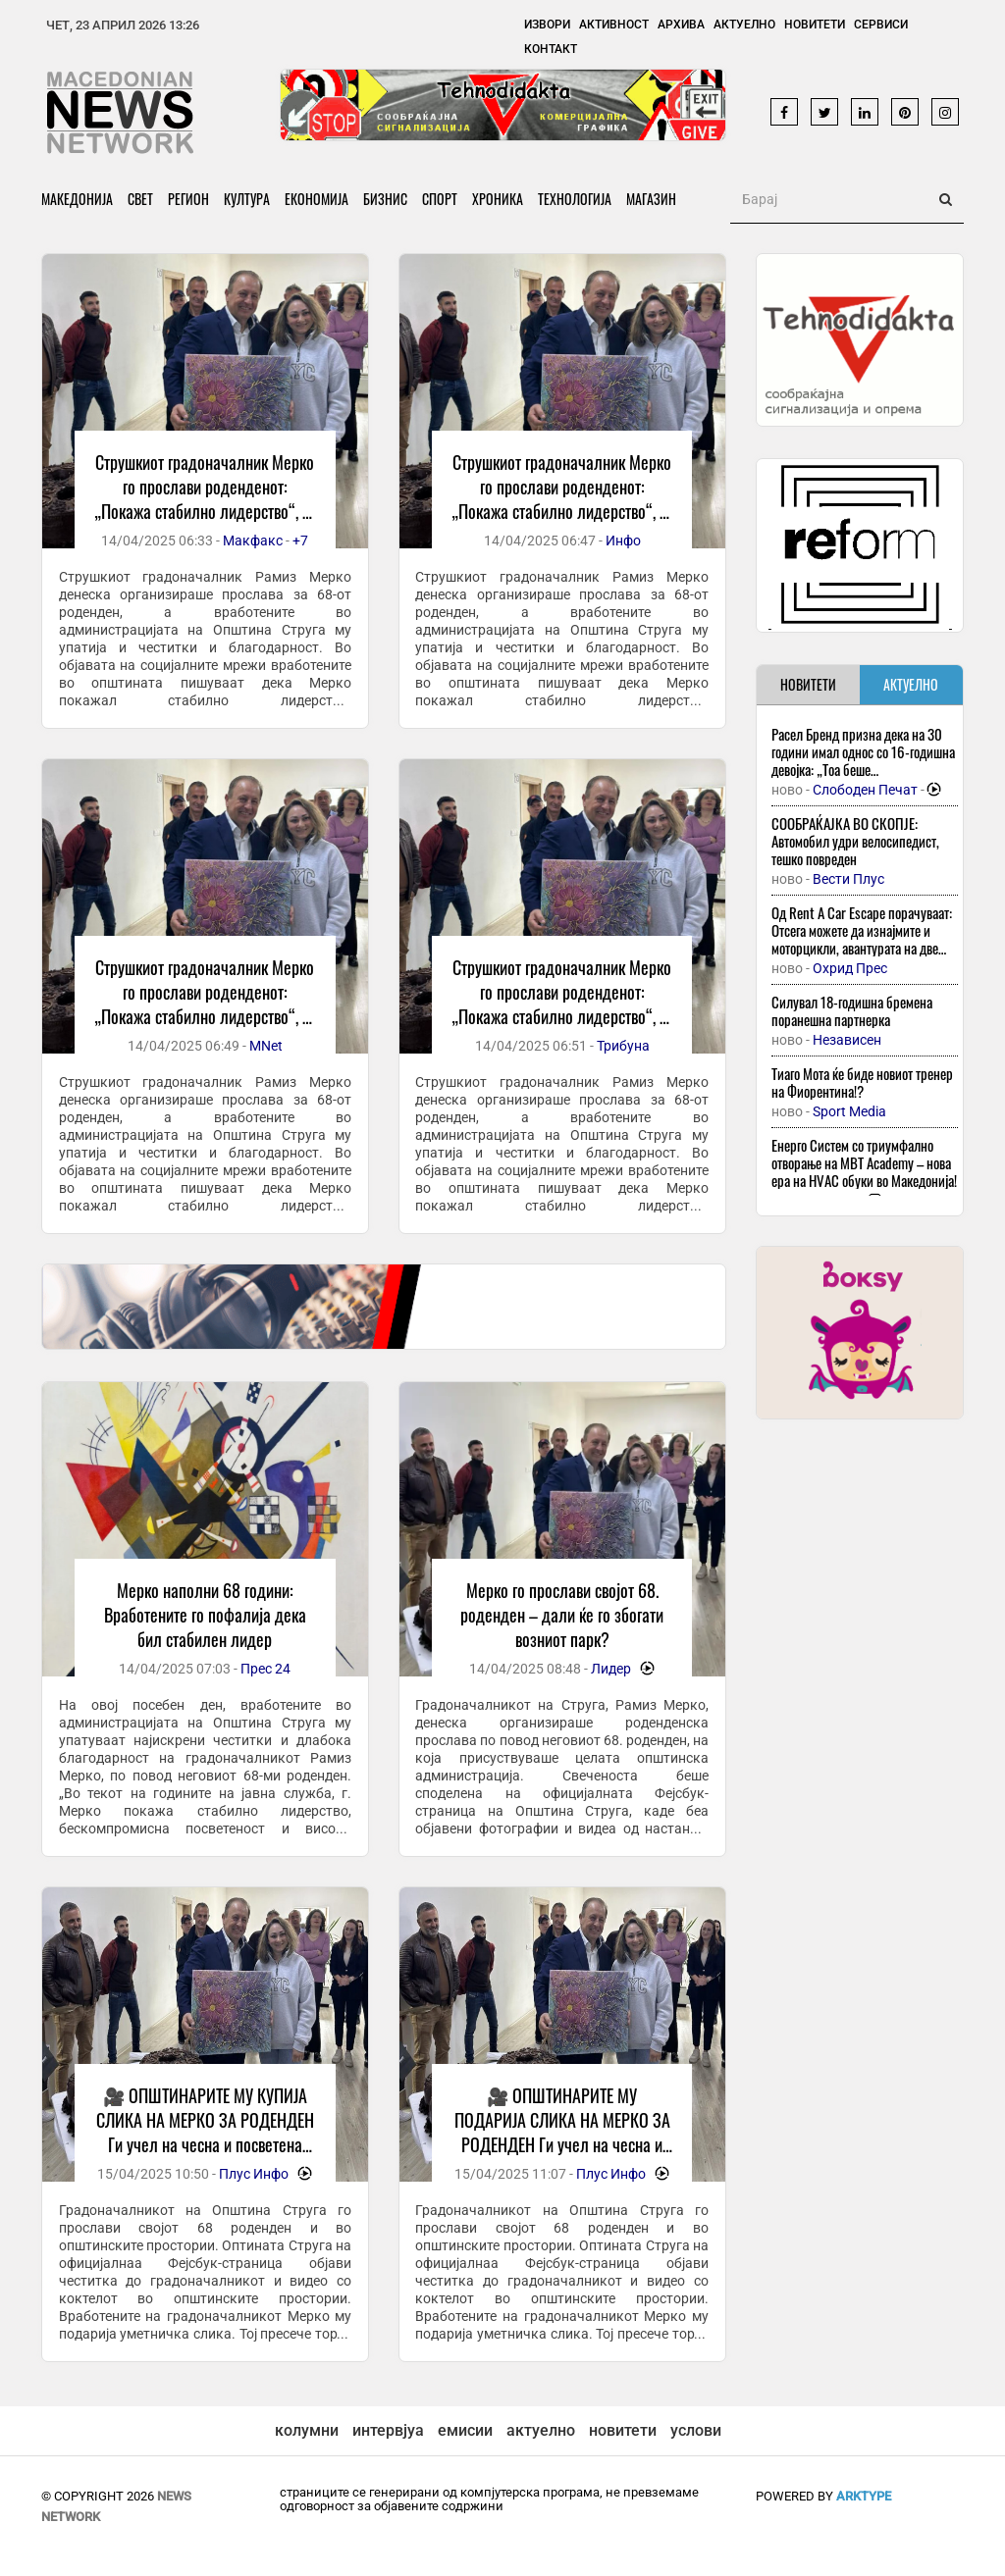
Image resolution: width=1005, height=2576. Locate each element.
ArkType (863, 2496)
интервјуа (388, 2430)
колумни (307, 2430)
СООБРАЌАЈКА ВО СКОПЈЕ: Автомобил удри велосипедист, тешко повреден (855, 840)
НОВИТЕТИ (808, 684)
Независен (847, 1040)
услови (695, 2430)
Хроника (497, 198)
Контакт (550, 49)
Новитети (814, 24)
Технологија (574, 198)
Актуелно (744, 24)
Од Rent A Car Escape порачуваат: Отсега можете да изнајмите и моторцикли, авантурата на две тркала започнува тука (861, 939)
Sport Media (849, 1111)
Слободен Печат (865, 790)
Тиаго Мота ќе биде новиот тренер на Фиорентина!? (862, 1082)
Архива (681, 24)
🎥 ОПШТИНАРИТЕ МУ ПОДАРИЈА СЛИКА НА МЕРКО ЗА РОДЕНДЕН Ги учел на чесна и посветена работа (562, 2132)
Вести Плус (848, 879)
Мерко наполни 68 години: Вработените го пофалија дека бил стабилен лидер (205, 1614)
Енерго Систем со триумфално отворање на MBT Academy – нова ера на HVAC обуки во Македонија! (864, 1162)
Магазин (651, 198)
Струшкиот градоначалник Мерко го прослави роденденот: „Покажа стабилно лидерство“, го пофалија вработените (204, 498)
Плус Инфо (254, 2174)
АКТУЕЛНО (910, 684)
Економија (316, 198)
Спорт (439, 198)
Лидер (611, 1668)
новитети (623, 2430)
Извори (547, 24)
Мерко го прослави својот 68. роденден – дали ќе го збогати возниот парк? (561, 1614)
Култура (247, 198)
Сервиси (881, 24)
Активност (614, 24)
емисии (465, 2430)
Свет (140, 198)
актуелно (540, 2430)
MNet (266, 1046)
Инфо (623, 540)
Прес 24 (265, 1668)
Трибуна (623, 1046)
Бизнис (385, 198)
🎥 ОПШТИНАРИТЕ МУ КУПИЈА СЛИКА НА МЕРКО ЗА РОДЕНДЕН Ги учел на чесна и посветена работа (205, 2132)
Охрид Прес (850, 968)
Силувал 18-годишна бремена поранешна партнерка (851, 1010)
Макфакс (253, 540)
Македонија (77, 198)
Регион (188, 198)
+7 (300, 540)
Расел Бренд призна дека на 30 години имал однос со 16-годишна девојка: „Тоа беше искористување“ (863, 760)
